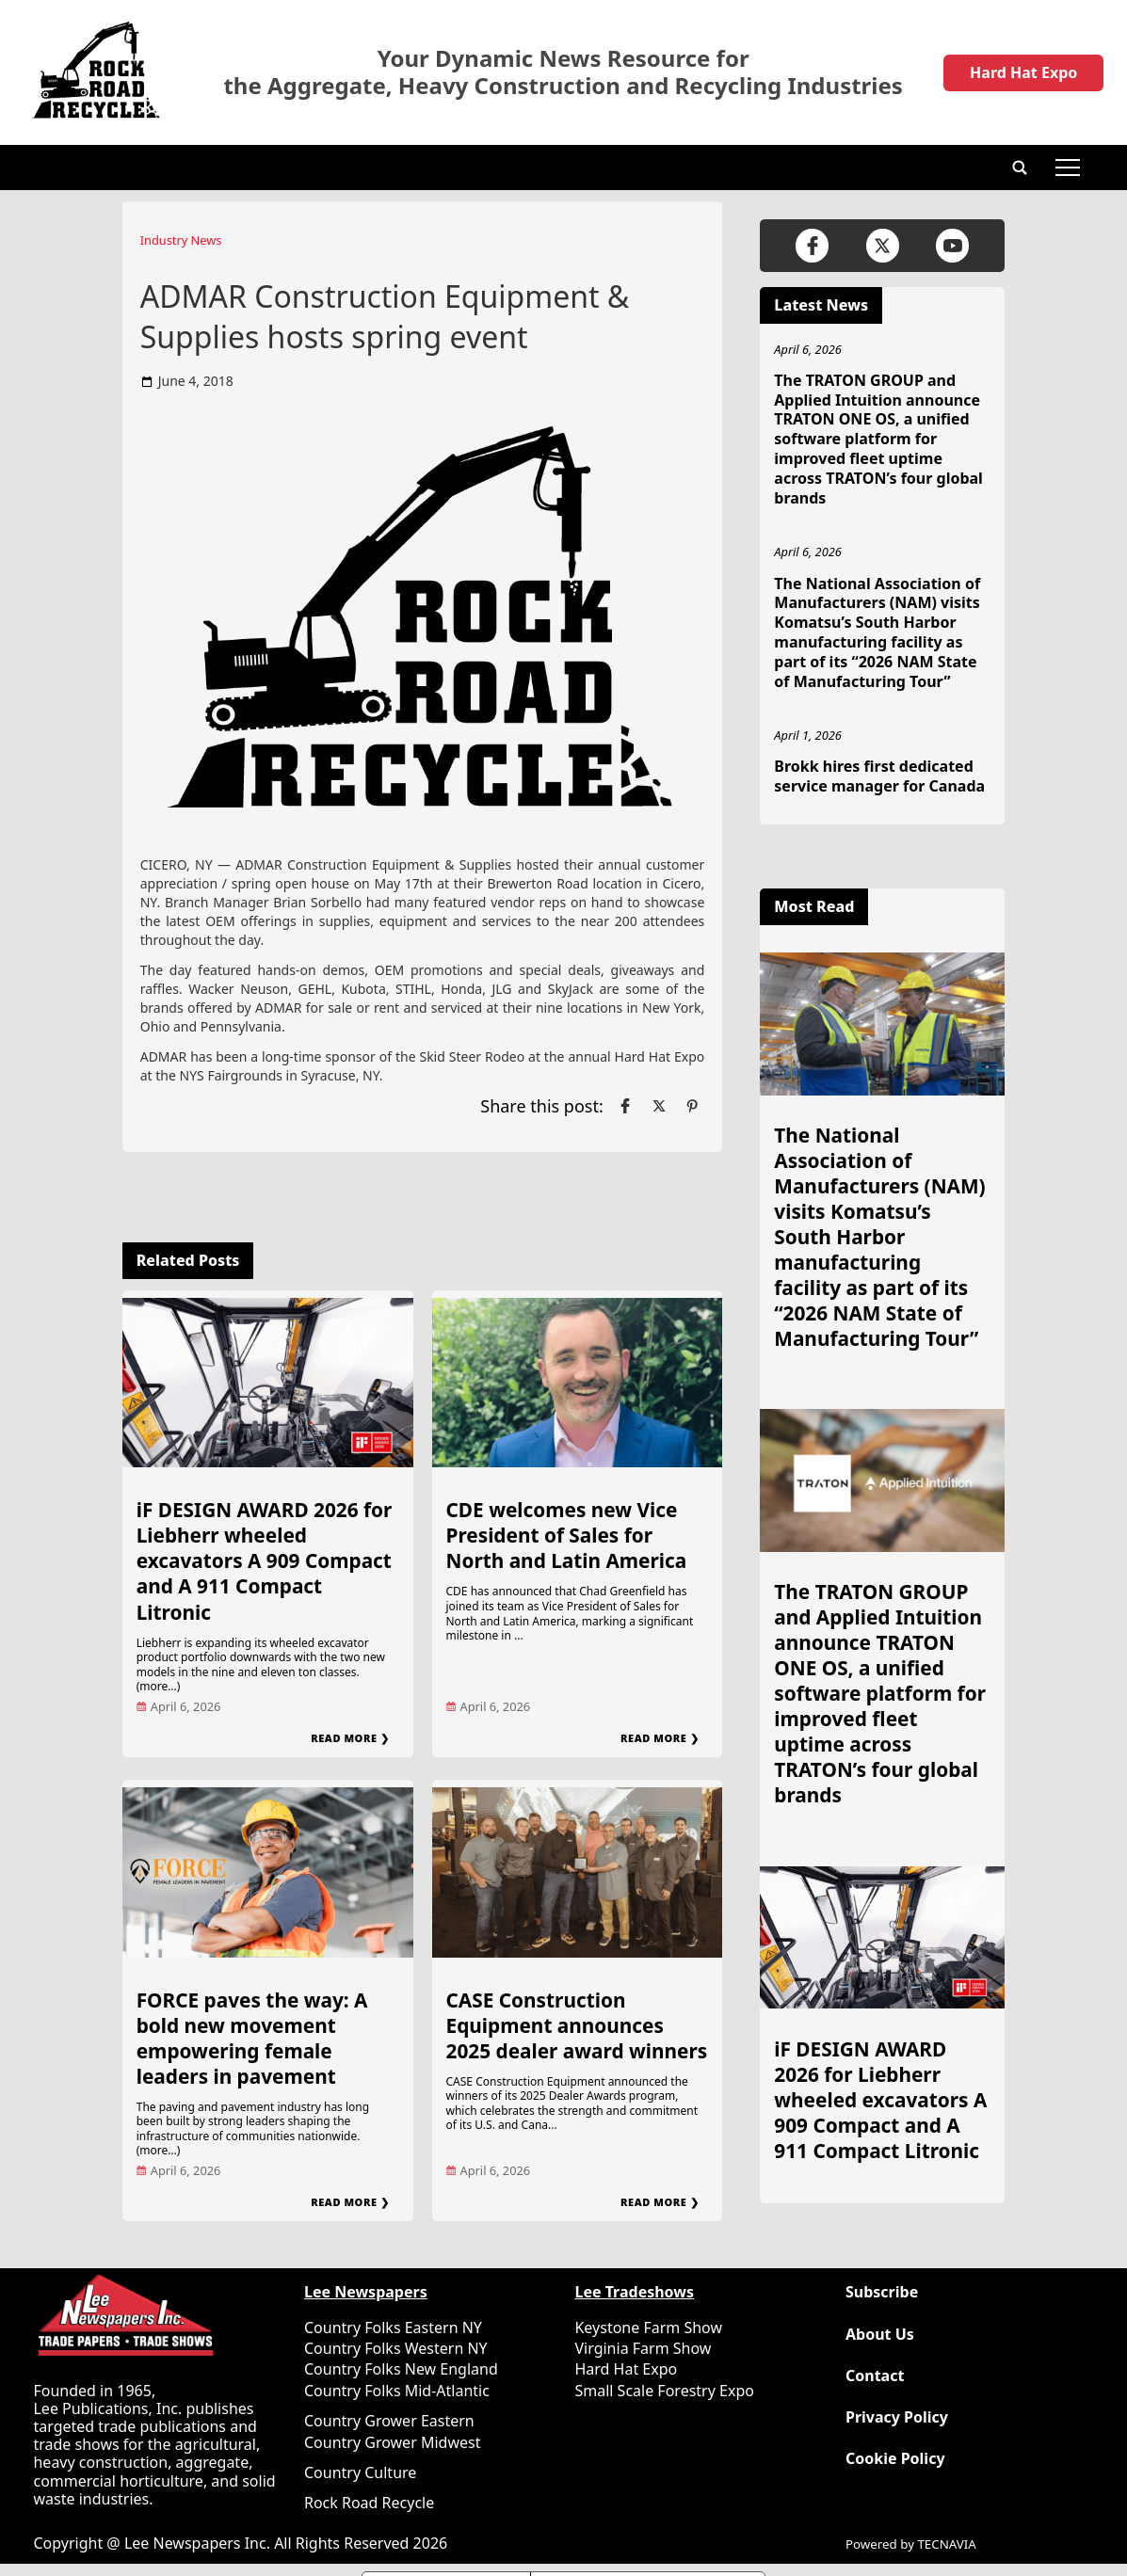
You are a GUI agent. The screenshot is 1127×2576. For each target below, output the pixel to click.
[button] (1020, 168)
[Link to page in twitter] (659, 1106)
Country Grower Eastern (389, 2420)
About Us (879, 2335)
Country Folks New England (401, 2369)
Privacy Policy (896, 2417)
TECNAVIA (946, 2544)
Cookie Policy (895, 2459)
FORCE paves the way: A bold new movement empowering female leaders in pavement (252, 2038)
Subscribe (881, 2292)
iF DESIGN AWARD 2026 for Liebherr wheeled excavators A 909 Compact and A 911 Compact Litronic (265, 1560)
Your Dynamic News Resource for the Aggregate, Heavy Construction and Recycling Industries (563, 72)
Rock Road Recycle (369, 2502)
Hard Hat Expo (1023, 72)
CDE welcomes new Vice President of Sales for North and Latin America (566, 1535)
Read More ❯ (350, 1738)
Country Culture (360, 2472)
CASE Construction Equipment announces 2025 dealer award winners (577, 2025)
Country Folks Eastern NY (393, 2327)
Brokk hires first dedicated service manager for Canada (879, 776)
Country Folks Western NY (396, 2348)
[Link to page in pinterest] (692, 1106)
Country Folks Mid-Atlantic (397, 2390)
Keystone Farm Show (648, 2327)
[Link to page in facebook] (625, 1106)
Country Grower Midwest (392, 2442)
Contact (874, 2376)
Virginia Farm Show (642, 2348)
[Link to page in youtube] (952, 245)
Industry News (181, 240)
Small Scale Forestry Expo (663, 2390)
